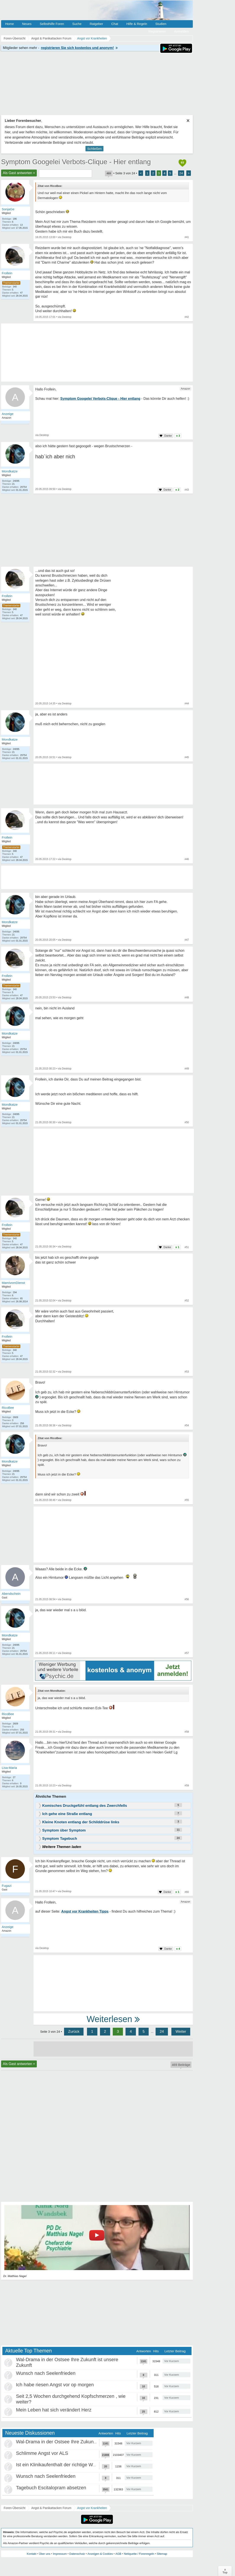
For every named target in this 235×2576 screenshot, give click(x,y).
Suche (77, 24)
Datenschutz (77, 2553)
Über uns (44, 2553)
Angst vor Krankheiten (92, 2508)
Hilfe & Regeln (136, 24)
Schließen (94, 148)
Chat (114, 24)
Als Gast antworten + (19, 173)
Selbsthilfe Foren (52, 24)
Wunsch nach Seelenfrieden (46, 2373)
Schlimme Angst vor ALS (42, 2453)
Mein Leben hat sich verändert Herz (54, 2410)
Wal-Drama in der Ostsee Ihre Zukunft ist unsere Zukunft (75, 2441)
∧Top (224, 2571)
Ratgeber (96, 24)
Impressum (60, 2553)
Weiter (180, 2031)
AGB (118, 2553)
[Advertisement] (79, 1161)
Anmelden (181, 31)
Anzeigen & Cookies (100, 2553)
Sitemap (162, 2553)
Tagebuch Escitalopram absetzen (51, 2487)
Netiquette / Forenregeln (139, 2553)
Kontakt (31, 2553)
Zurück (73, 2031)
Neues (26, 24)
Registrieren (157, 31)
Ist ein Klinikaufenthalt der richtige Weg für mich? (67, 2464)
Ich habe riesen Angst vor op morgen (55, 2384)
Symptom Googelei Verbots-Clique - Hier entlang (76, 162)
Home (9, 24)
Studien (160, 24)
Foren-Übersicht (14, 2508)
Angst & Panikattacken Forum (51, 2508)
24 (181, 173)
